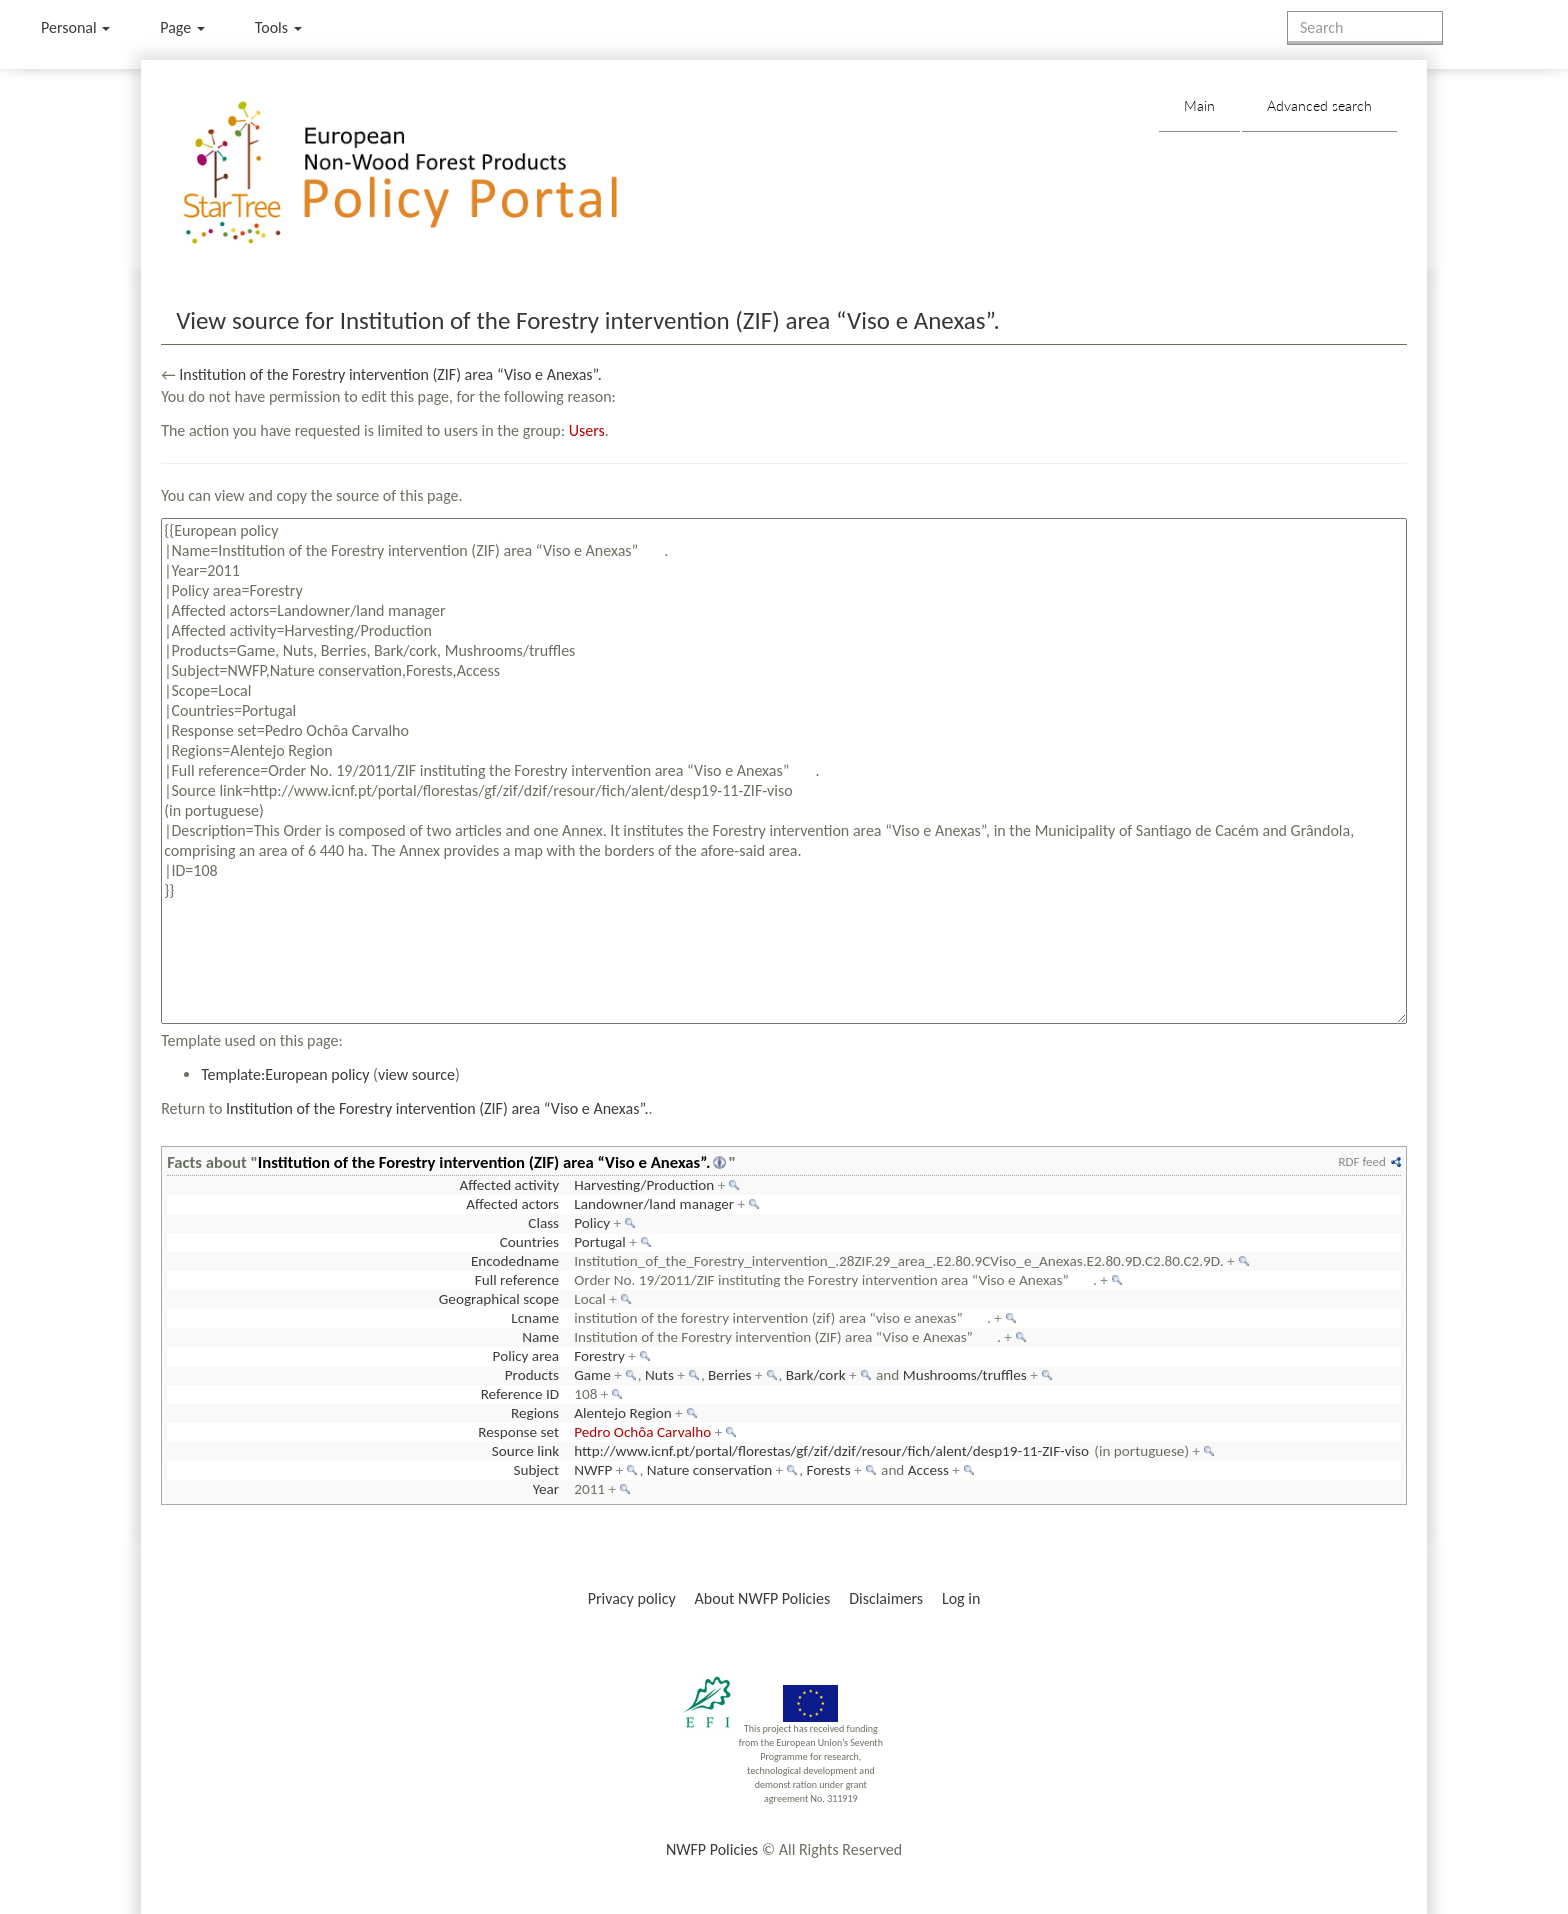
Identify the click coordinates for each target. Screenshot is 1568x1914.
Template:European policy (285, 1074)
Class (543, 1223)
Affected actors (512, 1204)
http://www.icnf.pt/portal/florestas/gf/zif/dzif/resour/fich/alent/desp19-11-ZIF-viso (831, 1451)
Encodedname (515, 1261)
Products (532, 1375)
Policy (592, 1223)
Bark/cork (816, 1375)
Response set (518, 1432)
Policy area (526, 1356)
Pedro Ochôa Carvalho (642, 1432)
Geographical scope (499, 1299)
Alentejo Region (622, 1413)
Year (546, 1489)
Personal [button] (75, 27)
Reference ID (520, 1394)
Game (592, 1375)
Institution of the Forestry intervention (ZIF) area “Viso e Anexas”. (390, 374)
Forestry (599, 1356)
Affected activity (509, 1185)
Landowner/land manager (654, 1204)
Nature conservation (710, 1470)
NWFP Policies (712, 1849)
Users (587, 430)
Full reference (517, 1280)
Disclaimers (886, 1598)
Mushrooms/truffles (965, 1375)
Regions (535, 1413)
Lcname (535, 1318)
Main (1199, 105)
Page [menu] (182, 27)
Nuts (659, 1375)
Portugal (600, 1242)
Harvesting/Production (644, 1185)
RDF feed (1361, 1161)
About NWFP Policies (763, 1598)
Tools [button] (278, 27)
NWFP (593, 1470)
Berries (729, 1375)
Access (928, 1470)
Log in (961, 1598)
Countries (529, 1242)
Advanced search (1319, 105)
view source (416, 1074)
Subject (536, 1470)
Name (540, 1337)
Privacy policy (632, 1598)
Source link (525, 1451)
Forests (828, 1470)
